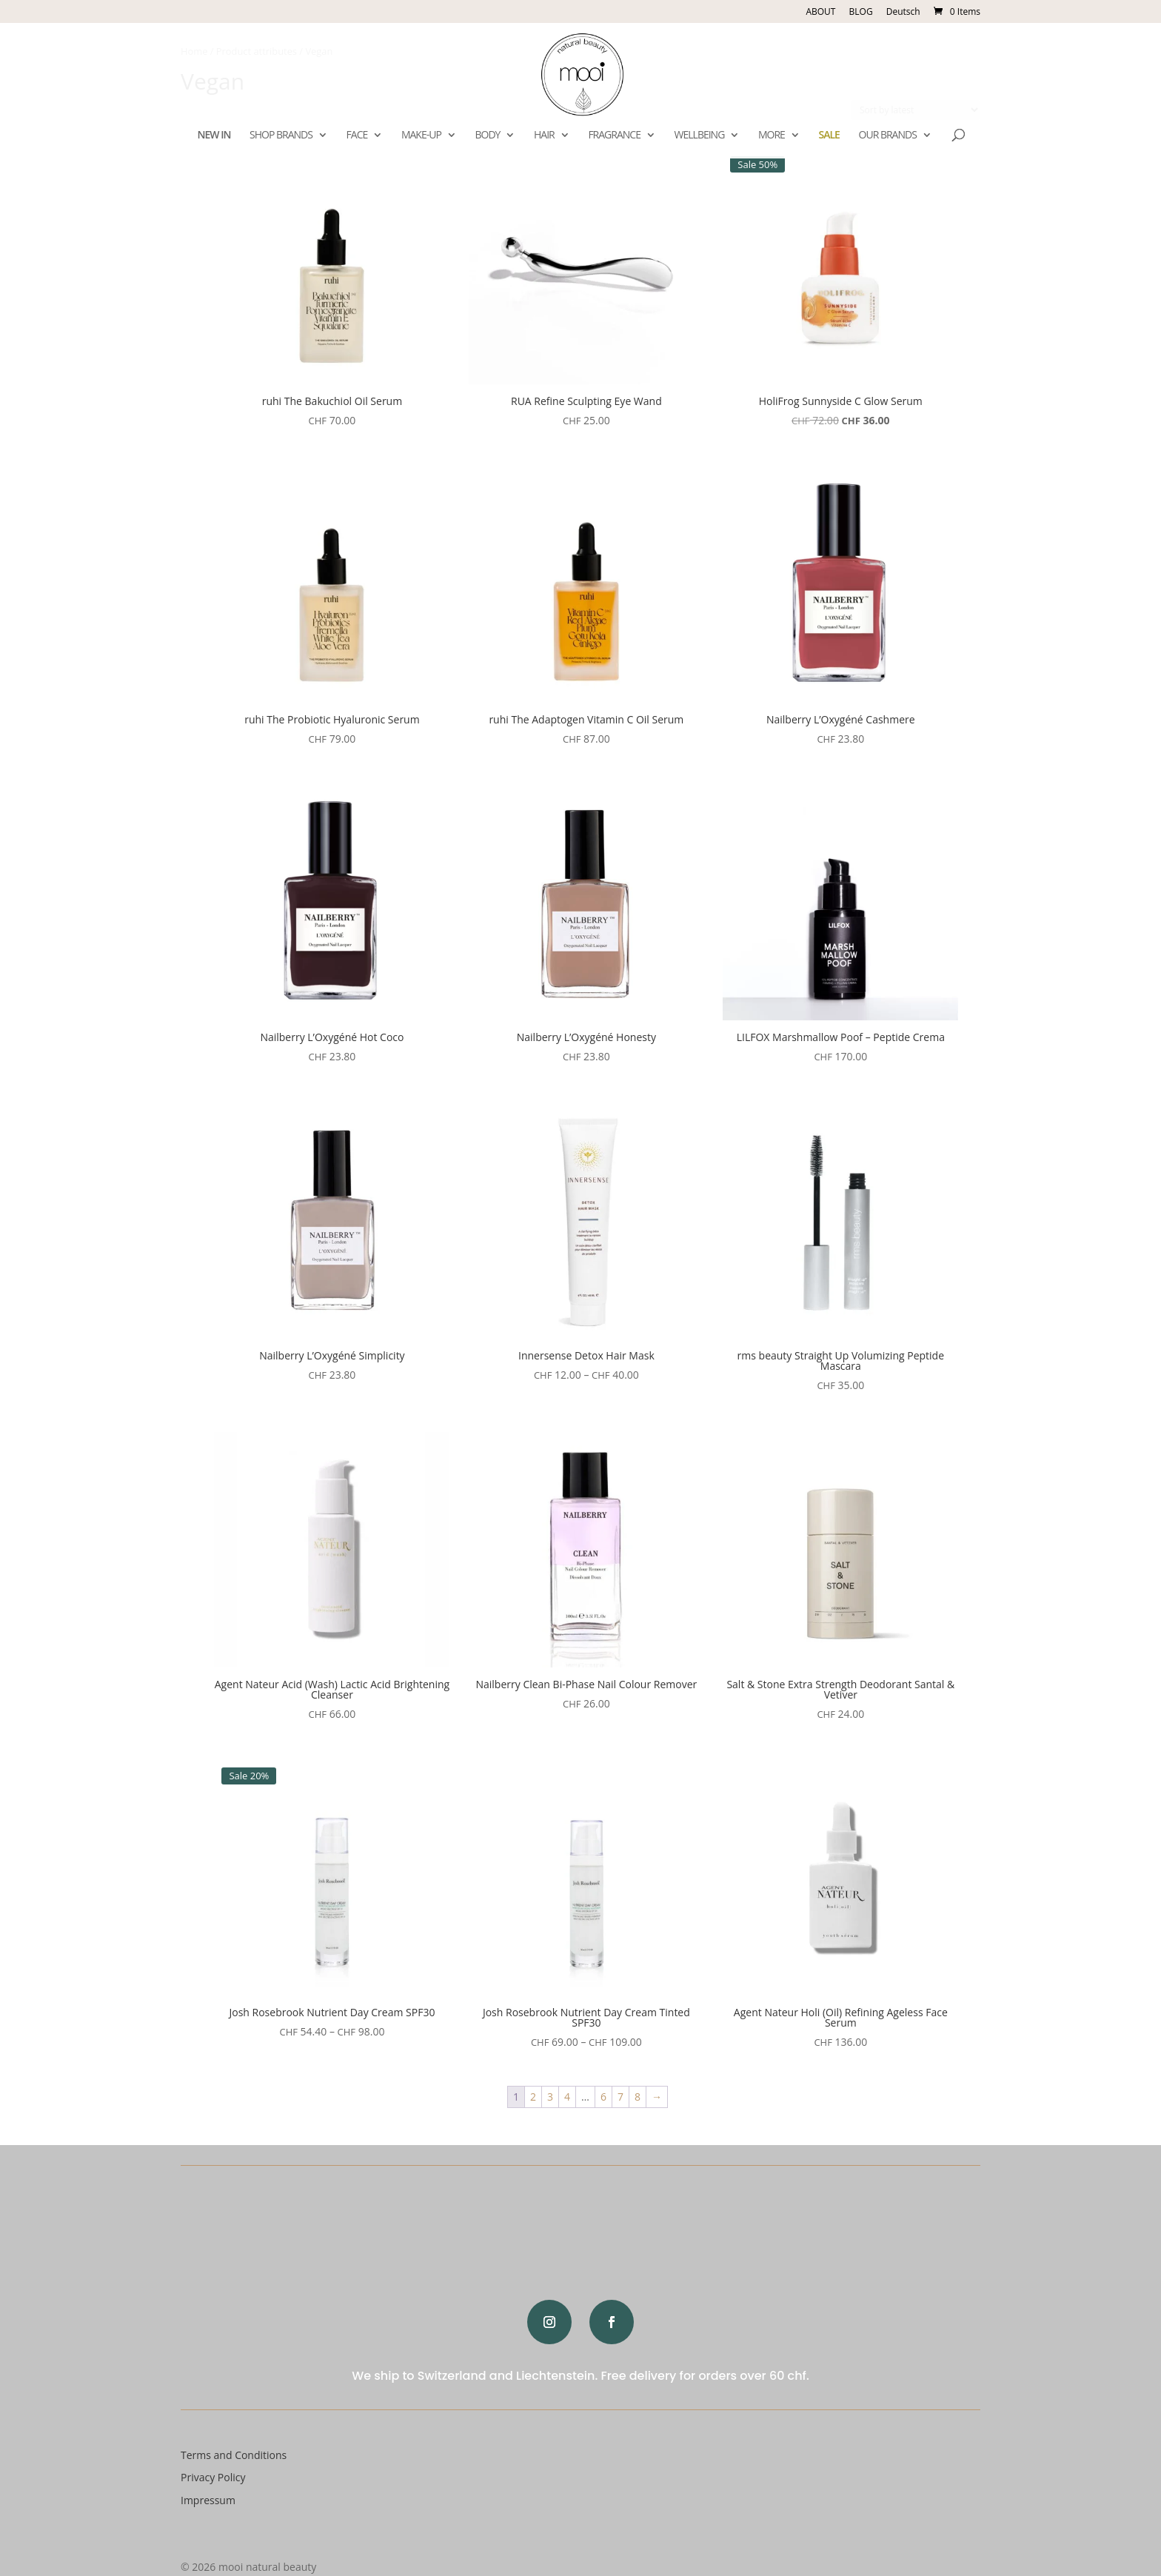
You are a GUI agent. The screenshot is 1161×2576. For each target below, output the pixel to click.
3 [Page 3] (550, 2097)
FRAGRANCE (614, 135)
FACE (357, 135)
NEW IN (214, 135)
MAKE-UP (421, 135)
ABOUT (820, 12)
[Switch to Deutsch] (903, 15)
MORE (771, 135)
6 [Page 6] (603, 2097)
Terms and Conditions (234, 2455)
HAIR (544, 135)
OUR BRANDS (888, 135)
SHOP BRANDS (281, 135)
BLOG (861, 12)
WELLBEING (700, 135)
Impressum (208, 2500)
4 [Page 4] (567, 2097)
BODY (487, 135)
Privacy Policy (213, 2477)
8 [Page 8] (637, 2097)
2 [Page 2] (533, 2097)
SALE (829, 135)
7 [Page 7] (620, 2097)
